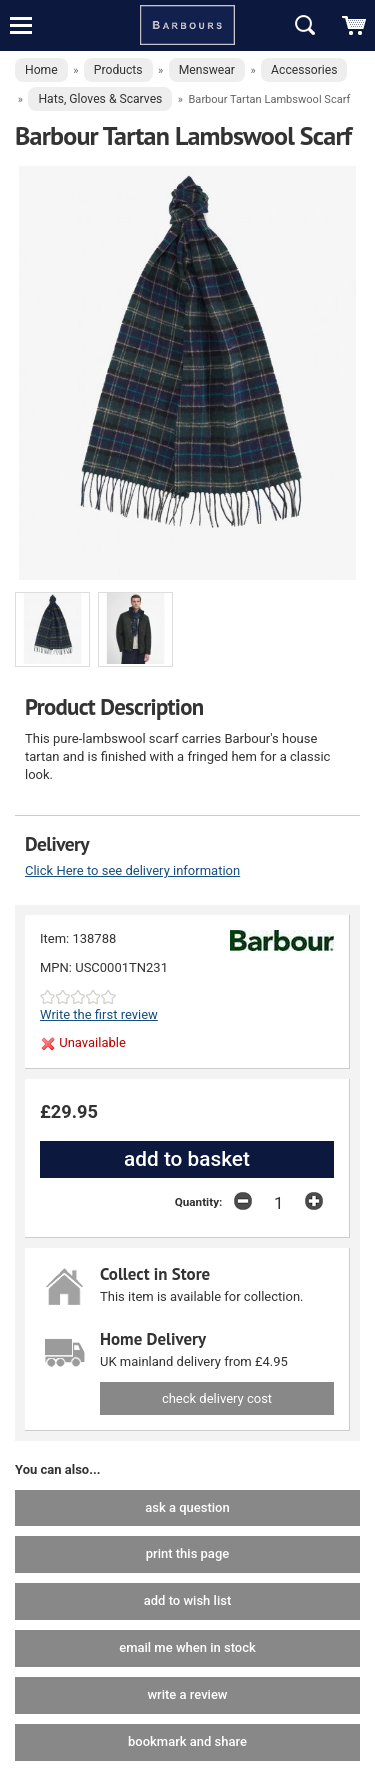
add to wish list (187, 1600)
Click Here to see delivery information (132, 870)
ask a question (187, 1507)
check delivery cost (217, 1398)
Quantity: (199, 1202)
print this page (187, 1553)
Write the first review (99, 1014)
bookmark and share (187, 1741)
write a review (187, 1694)
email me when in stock (187, 1647)
